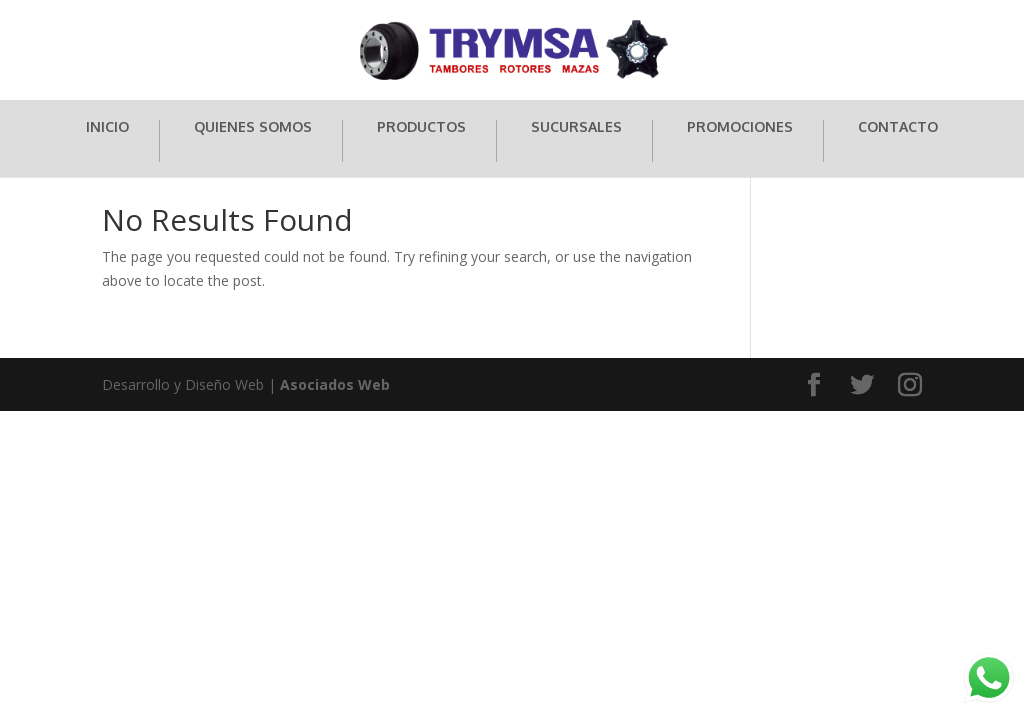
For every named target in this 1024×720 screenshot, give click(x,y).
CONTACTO (898, 127)
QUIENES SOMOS (253, 127)
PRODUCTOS (421, 127)
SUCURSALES (576, 127)
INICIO (107, 127)
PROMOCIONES (740, 127)
